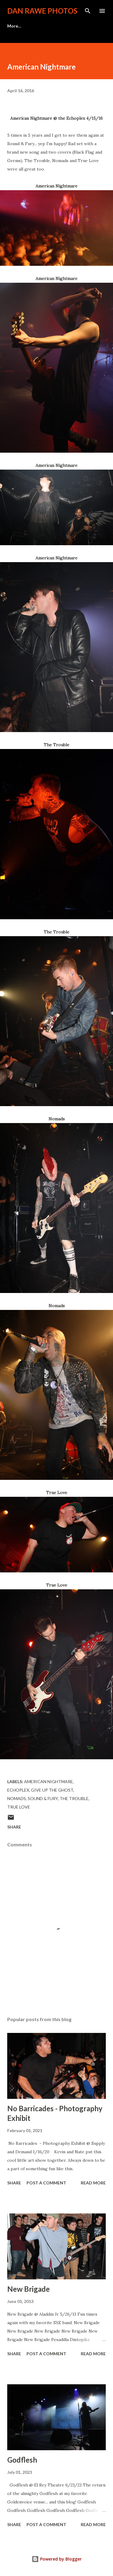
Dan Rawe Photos (42, 10)
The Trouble (74, 1798)
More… (14, 25)
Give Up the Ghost (52, 1790)
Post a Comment (46, 2182)
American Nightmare (48, 1781)
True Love (18, 1806)
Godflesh (22, 2459)
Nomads (16, 1798)
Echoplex (18, 1790)
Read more (93, 2182)
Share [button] (14, 1826)
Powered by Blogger (57, 2559)
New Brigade (28, 2289)
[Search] (87, 11)
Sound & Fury (43, 1798)
